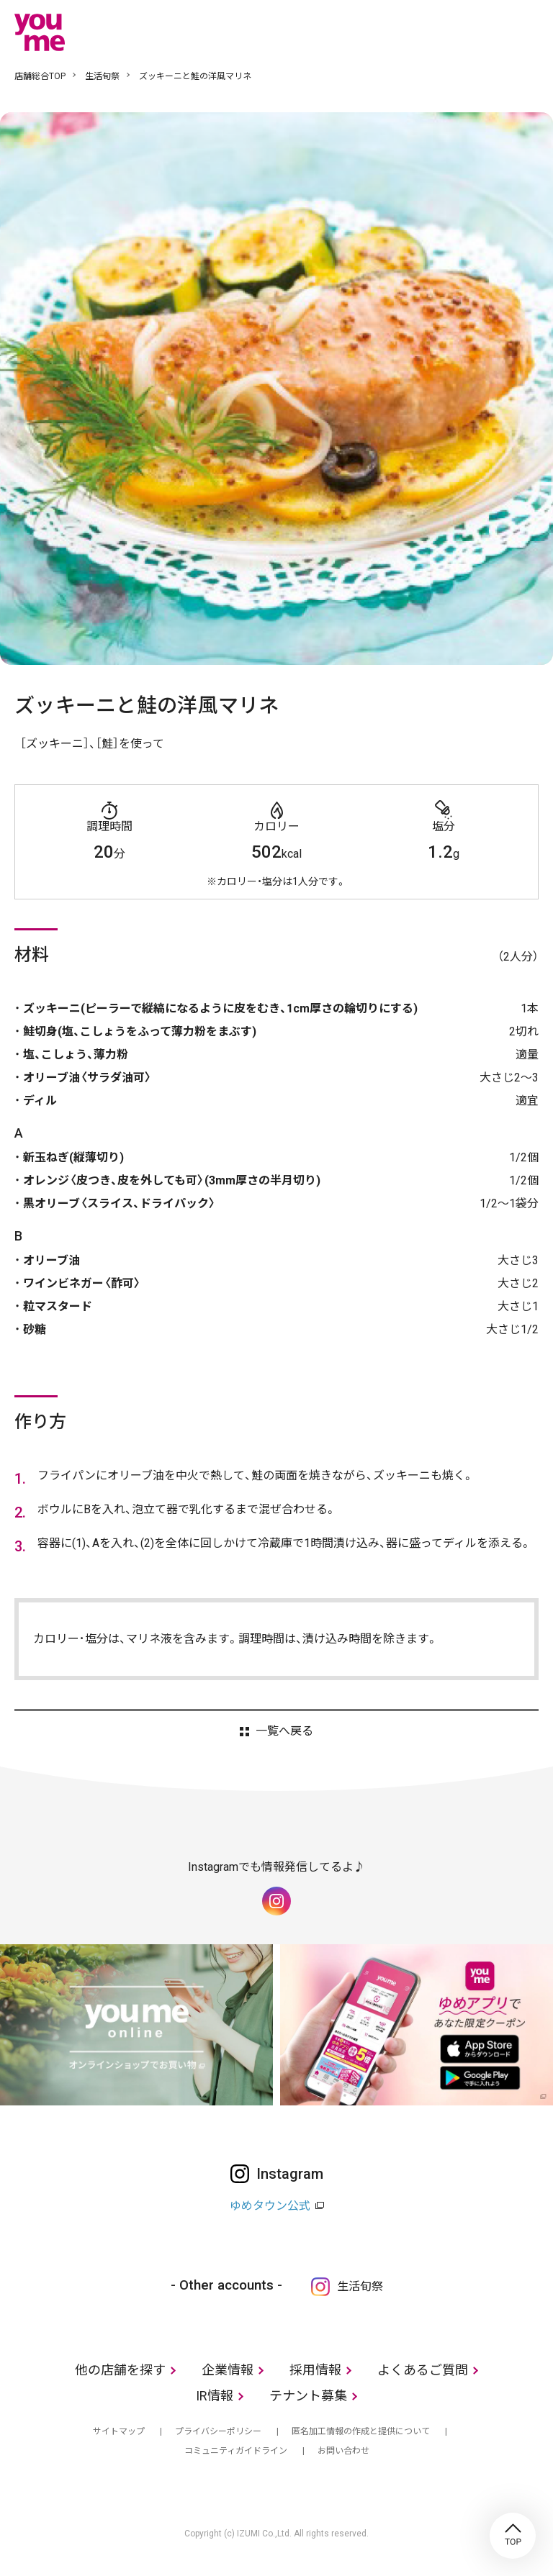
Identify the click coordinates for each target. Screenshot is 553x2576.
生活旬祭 (102, 76)
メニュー (527, 32)
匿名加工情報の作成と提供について (361, 2431)
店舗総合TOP (40, 76)
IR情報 (214, 2395)
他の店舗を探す (120, 2369)
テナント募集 (308, 2395)
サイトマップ (119, 2431)
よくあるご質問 (422, 2369)
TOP (513, 2536)
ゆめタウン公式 (270, 2206)
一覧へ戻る (284, 1731)
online (484, 32)
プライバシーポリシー (218, 2431)
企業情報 (227, 2369)
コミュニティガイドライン (235, 2451)
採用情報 (315, 2369)
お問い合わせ (343, 2451)
